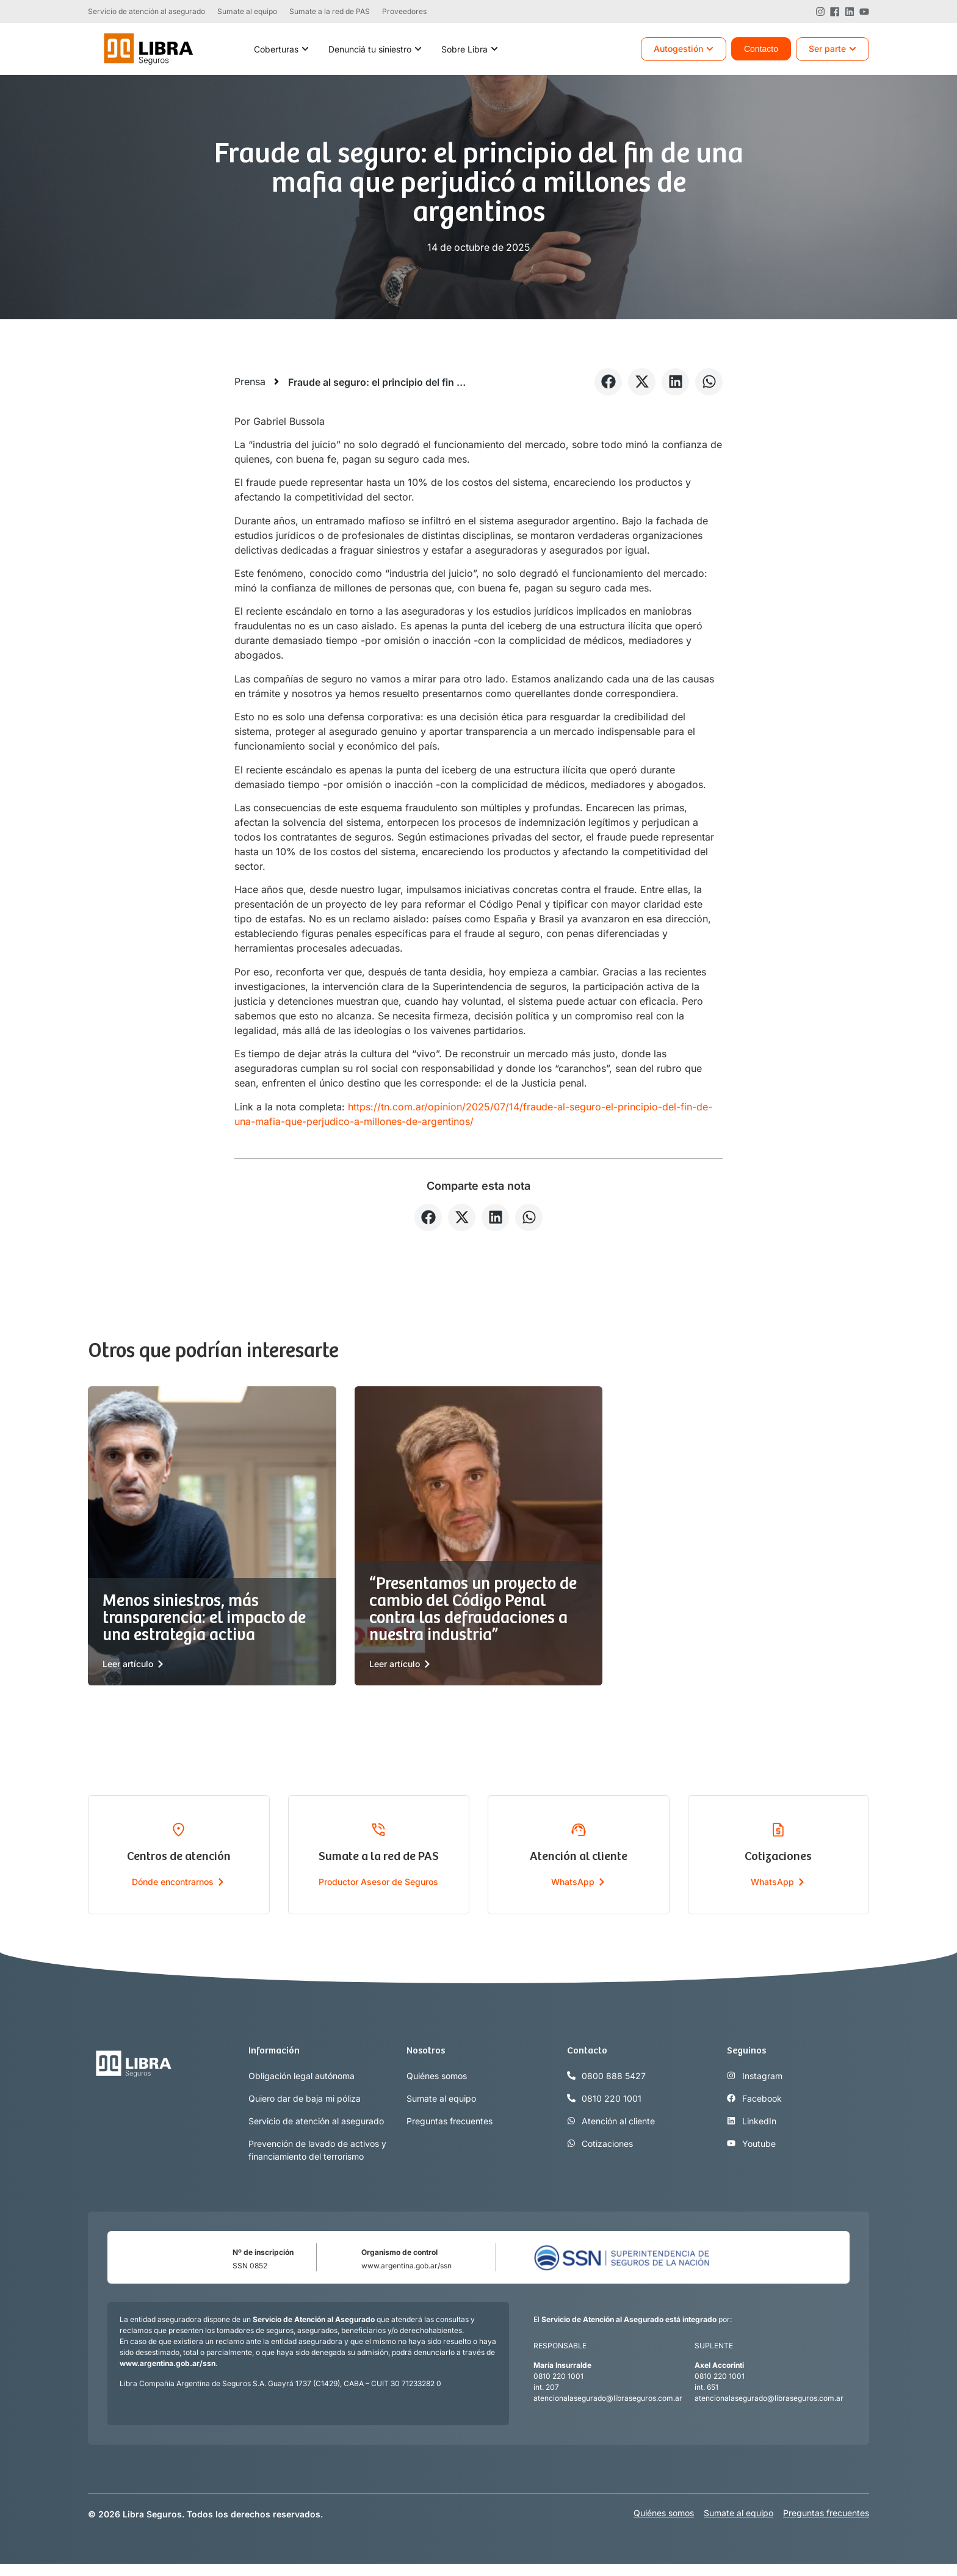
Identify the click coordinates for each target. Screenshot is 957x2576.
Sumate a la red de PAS (379, 1857)
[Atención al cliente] (578, 1829)
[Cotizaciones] (778, 1829)
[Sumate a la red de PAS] (378, 1829)
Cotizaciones (778, 1857)
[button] (608, 382)
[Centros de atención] (179, 1829)
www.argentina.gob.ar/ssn (406, 2265)
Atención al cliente (578, 1857)
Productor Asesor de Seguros (378, 1881)
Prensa (249, 381)
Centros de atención (179, 1857)
